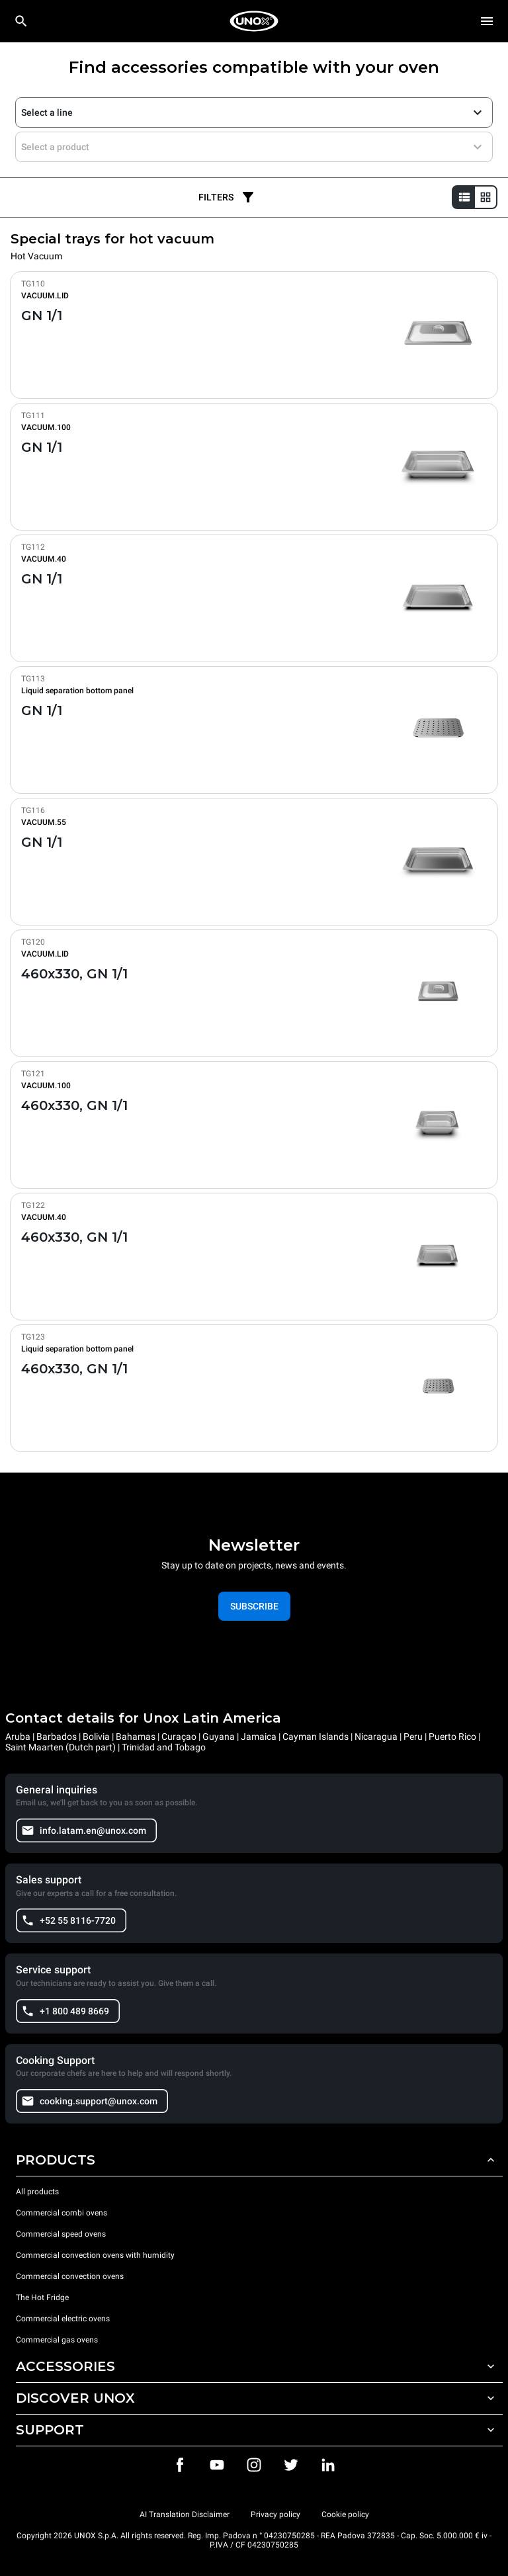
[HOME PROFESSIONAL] (254, 21)
